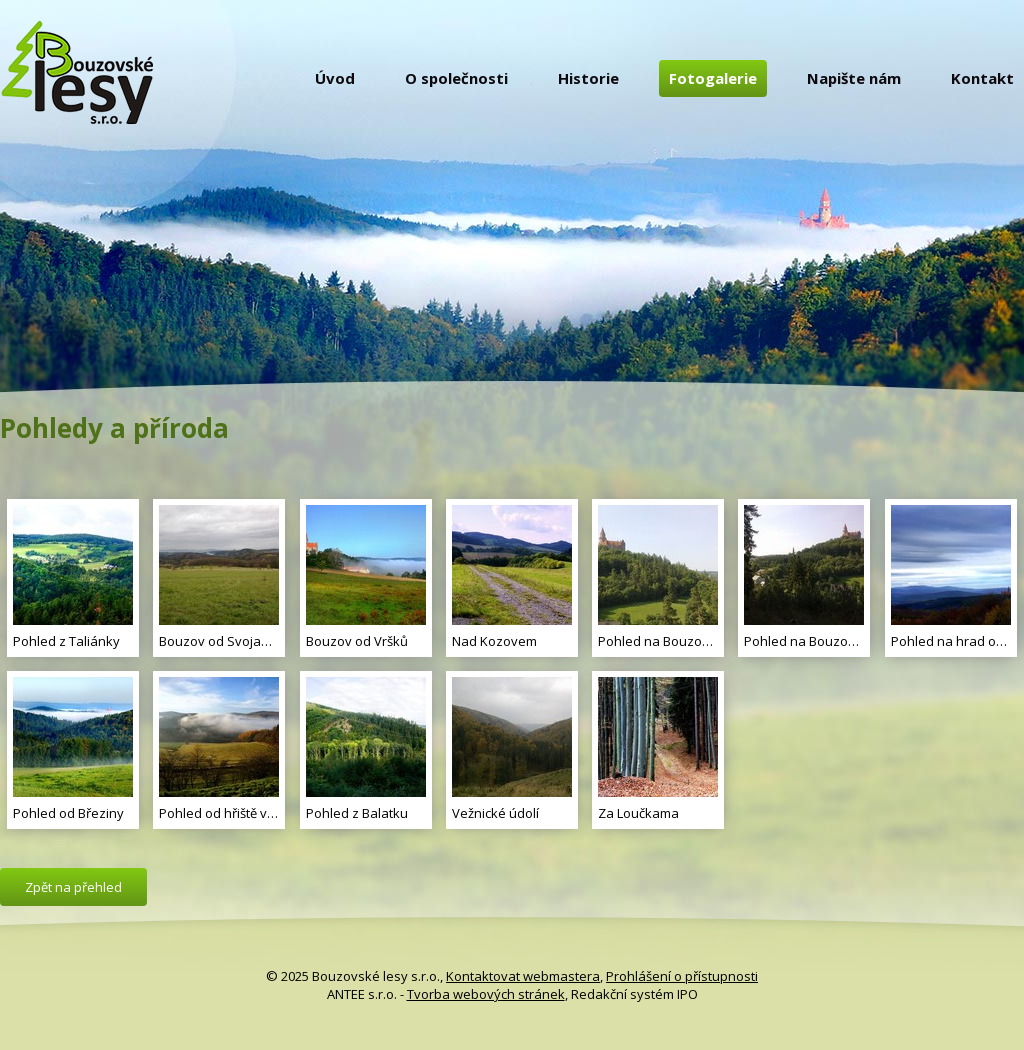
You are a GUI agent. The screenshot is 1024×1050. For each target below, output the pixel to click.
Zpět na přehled (73, 887)
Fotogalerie (713, 78)
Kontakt (982, 78)
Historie (588, 78)
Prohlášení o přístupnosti (682, 976)
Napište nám (854, 78)
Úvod (335, 78)
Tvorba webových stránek (486, 994)
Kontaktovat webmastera (523, 976)
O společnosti (456, 78)
